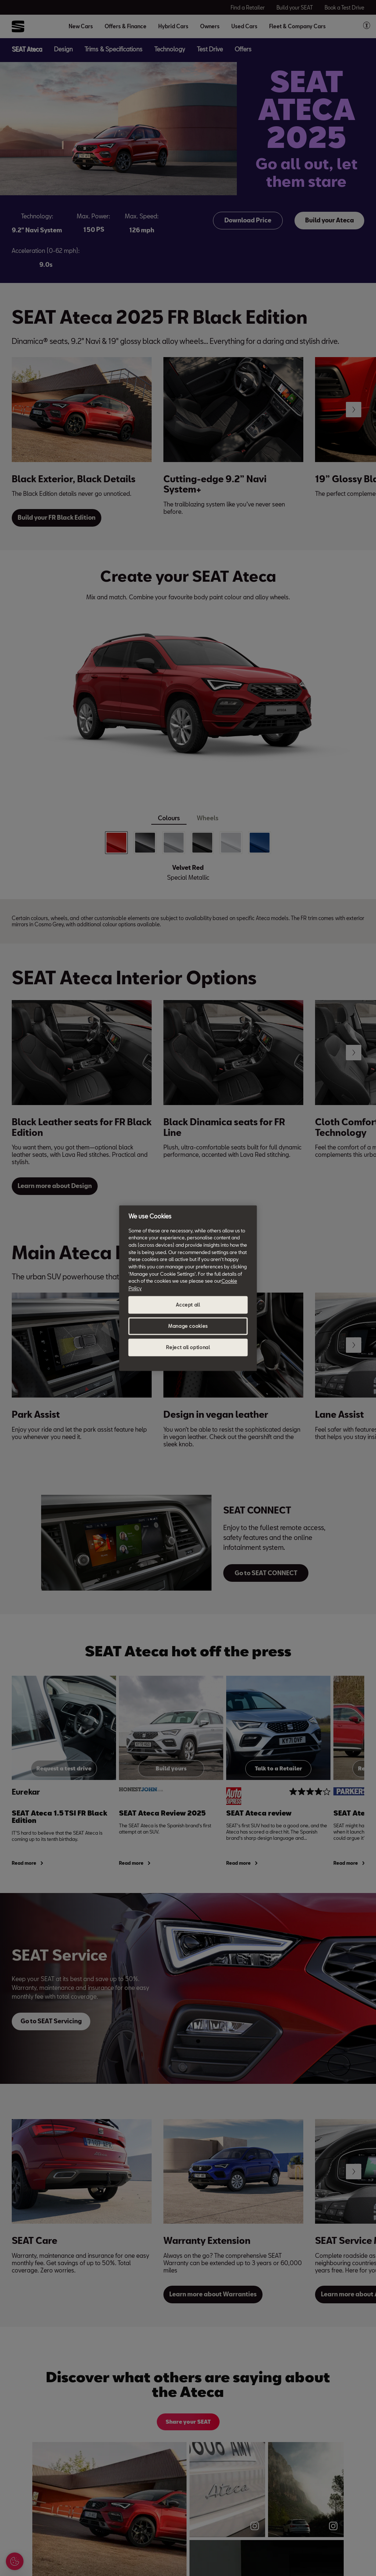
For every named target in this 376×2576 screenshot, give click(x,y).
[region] (188, 1288)
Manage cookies (188, 1326)
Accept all (188, 1305)
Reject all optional (188, 1347)
